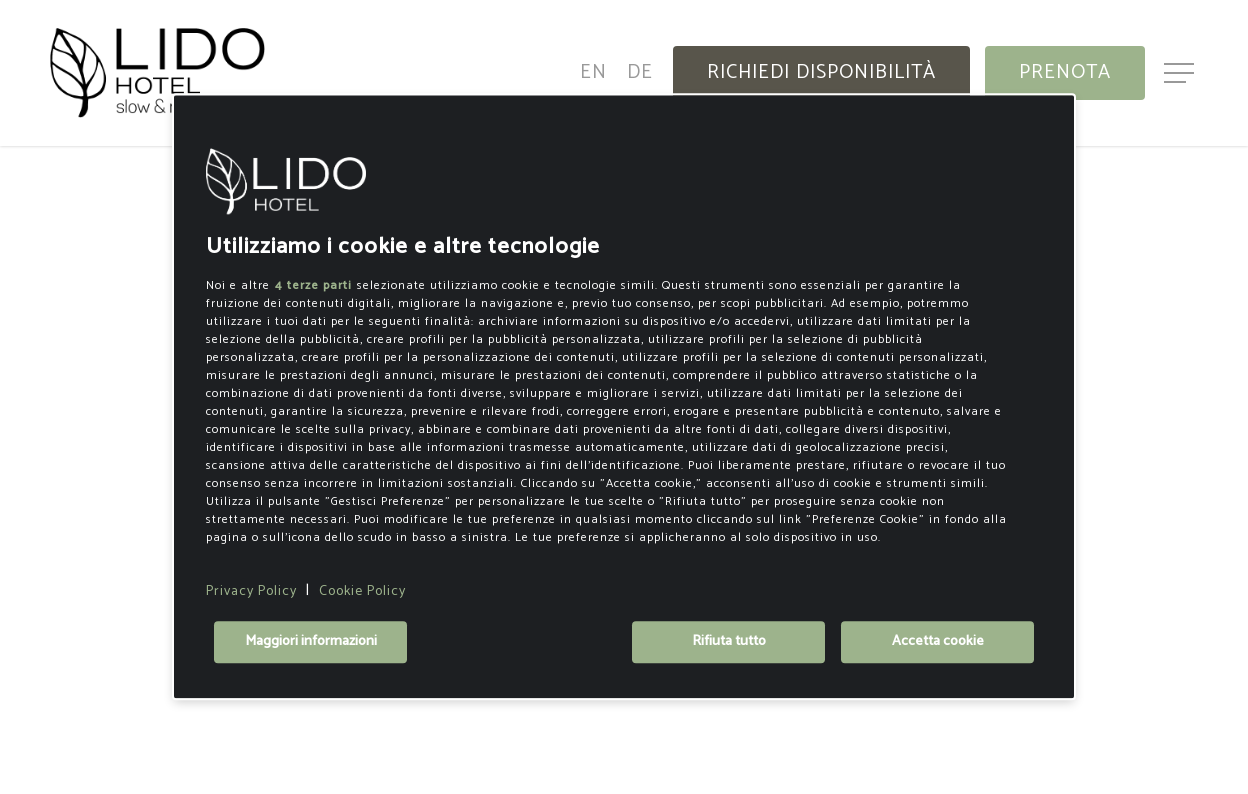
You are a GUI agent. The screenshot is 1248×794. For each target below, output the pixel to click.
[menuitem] (593, 73)
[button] (1181, 73)
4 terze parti (313, 285)
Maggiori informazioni (311, 642)
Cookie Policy (362, 591)
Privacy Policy (251, 591)
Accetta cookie (938, 642)
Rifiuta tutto (729, 642)
